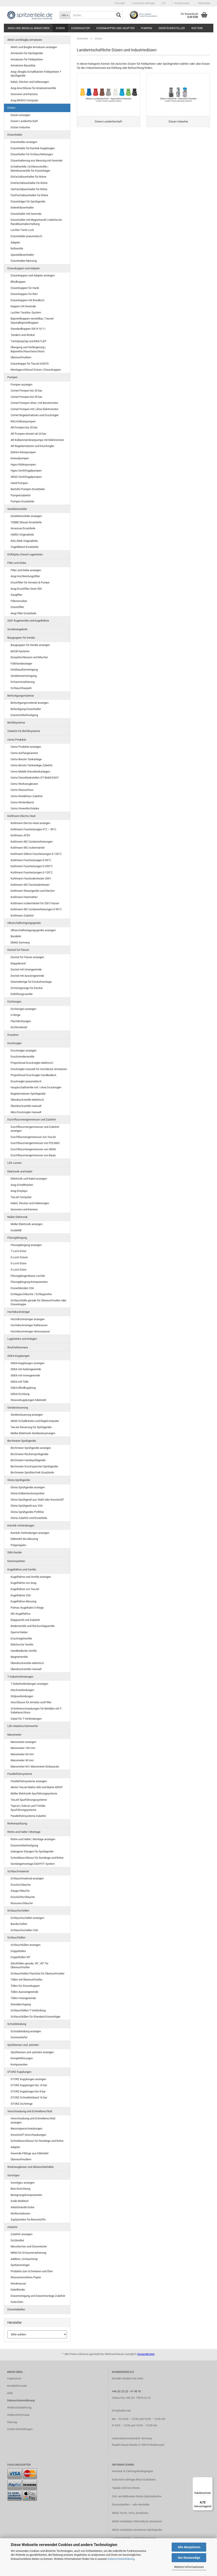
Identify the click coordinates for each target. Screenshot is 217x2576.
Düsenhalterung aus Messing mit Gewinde (36, 160)
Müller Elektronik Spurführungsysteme (34, 1793)
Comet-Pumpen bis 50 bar (26, 396)
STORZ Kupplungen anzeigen (28, 2079)
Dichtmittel (17, 2240)
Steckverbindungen (22, 1690)
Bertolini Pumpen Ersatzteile (28, 489)
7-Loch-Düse (18, 1251)
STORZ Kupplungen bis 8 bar (28, 2091)
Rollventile (17, 248)
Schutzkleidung (16, 2024)
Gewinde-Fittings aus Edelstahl (29, 2153)
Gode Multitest (20, 2201)
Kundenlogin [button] (180, 3)
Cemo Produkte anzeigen (26, 746)
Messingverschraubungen (26, 2128)
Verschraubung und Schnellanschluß (29, 2111)
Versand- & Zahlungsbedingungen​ (132, 2471)
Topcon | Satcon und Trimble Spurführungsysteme (28, 1807)
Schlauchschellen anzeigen (27, 1917)
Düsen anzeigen (20, 115)
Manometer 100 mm (23, 1748)
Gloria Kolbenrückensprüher (27, 1493)
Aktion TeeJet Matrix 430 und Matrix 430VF (37, 1787)
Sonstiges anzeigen (23, 2182)
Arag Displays (19, 1190)
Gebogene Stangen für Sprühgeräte (32, 1851)
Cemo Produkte (16, 739)
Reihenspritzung (17, 1823)
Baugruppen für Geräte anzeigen (30, 645)
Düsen (60, 28)
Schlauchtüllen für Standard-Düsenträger (35, 2016)
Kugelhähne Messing (23, 1601)
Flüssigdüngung (17, 1237)
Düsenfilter (17, 607)
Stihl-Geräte (14, 1552)
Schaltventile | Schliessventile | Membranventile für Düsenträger (30, 168)
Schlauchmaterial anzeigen (27, 1878)
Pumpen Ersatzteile (22, 501)
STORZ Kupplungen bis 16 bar (29, 2085)
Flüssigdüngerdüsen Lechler (28, 1275)
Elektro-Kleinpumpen (23, 452)
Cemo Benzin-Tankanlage (26, 759)
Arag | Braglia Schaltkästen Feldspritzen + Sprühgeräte (36, 73)
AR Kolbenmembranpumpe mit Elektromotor (37, 440)
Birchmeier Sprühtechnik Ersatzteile (32, 1472)
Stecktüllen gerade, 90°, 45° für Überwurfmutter (29, 1965)
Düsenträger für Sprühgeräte (28, 201)
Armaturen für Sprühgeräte (27, 53)
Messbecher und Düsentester (29, 2246)
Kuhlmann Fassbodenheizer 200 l (31, 878)
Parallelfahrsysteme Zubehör (28, 1816)
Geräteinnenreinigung (24, 675)
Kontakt (119, 3)
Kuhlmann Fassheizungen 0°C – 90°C (33, 829)
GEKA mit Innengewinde (25, 1375)
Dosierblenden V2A (22, 1288)
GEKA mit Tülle (20, 1381)
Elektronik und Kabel (19, 1171)
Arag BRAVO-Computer (24, 100)
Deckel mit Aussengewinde (27, 975)
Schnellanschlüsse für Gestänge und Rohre (37, 1857)
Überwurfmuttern (21, 357)
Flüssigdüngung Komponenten (29, 1281)
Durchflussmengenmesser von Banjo (33, 1155)
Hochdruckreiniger (18, 1311)
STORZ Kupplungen (19, 2071)
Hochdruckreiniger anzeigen (28, 1319)
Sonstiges (13, 2175)
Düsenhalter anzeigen (24, 142)
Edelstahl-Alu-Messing (24, 1538)
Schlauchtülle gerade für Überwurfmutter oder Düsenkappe (38, 1302)
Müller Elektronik (17, 1217)
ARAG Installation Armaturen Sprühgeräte (137, 2529)
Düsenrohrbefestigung (24, 715)
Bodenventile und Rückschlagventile (33, 1626)
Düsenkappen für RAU (24, 294)
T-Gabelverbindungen (20, 1676)
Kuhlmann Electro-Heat (21, 816)
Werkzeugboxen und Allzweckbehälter (30, 2167)
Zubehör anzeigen (21, 2234)
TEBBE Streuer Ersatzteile (26, 522)
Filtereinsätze (19, 601)
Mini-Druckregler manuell (26, 1112)
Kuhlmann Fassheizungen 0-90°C (31, 860)
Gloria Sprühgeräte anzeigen (28, 1487)
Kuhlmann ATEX (20, 835)
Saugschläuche (20, 1890)
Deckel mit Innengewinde (26, 969)
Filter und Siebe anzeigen (26, 570)
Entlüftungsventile (22, 994)
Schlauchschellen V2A (24, 1930)
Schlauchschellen (18, 1910)
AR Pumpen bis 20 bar (24, 427)
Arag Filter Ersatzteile (23, 613)
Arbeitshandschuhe (22, 2207)
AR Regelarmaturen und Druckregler (32, 446)
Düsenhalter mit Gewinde (26, 213)
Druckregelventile (21, 1638)
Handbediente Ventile (24, 1650)
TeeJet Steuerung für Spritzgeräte (31, 1427)
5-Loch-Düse (18, 1269)
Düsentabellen (16, 2309)
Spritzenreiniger (20, 2265)
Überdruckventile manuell (26, 1106)
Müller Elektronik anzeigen (27, 1224)
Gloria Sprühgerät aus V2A (27, 1505)
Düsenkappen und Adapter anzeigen (33, 275)
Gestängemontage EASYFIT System (33, 1863)
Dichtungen (14, 1001)
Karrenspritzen (16, 1561)
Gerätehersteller (171, 28)
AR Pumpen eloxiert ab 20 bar (28, 433)
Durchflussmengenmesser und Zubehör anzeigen (35, 1129)
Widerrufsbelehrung (19, 2407)
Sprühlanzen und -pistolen (23, 2044)
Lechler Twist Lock (22, 230)
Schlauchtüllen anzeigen (25, 1944)
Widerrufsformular (18, 2414)
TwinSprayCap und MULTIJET (29, 341)
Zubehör (12, 2227)
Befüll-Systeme (20, 651)
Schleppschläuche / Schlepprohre (31, 1294)
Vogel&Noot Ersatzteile (24, 546)
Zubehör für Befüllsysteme (23, 731)
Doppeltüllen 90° (21, 1957)
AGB (10, 2393)
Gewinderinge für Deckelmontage (31, 981)
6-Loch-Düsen (19, 1257)
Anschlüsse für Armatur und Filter (31, 1702)
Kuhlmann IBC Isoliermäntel (27, 847)
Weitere (197, 28)
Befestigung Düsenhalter (26, 709)
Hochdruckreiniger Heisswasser (30, 1331)
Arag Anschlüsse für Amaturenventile (33, 88)
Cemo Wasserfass (22, 789)
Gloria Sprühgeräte (18, 1480)
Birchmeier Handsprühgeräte (28, 1460)
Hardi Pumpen (19, 483)
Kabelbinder (18, 2289)
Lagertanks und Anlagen (22, 1338)
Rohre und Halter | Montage (23, 1831)
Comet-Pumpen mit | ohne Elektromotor (34, 409)
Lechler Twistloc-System (26, 312)
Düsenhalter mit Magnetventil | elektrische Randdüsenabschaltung (36, 222)
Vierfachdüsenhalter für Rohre (29, 189)
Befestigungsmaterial (20, 695)
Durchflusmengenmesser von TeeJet (33, 1137)
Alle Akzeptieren (189, 2547)
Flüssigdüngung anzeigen (26, 1245)
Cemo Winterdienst (22, 802)
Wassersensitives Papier (26, 2277)
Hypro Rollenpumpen (23, 464)
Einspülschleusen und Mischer (29, 657)
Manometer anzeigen (23, 1742)
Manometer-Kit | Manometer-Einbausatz (35, 1766)
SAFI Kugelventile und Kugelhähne (28, 620)
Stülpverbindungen (22, 1696)
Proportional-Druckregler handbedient (33, 1075)
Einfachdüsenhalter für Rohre (28, 176)
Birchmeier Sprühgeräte (21, 1440)
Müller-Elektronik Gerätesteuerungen (33, 1433)
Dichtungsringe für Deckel (27, 988)
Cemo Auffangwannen (24, 753)
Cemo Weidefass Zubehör (27, 796)
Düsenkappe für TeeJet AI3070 (30, 363)
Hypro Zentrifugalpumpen (26, 470)
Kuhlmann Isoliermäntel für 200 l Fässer (35, 903)
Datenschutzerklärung (121, 2558)
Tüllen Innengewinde (23, 1998)
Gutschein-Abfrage (142, 3)
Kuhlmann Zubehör (22, 915)
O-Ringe (15, 1015)
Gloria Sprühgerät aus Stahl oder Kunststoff (37, 1499)
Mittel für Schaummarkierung (28, 2252)
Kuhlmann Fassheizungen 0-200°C (31, 866)
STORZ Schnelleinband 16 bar (29, 2097)
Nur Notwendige (189, 2557)
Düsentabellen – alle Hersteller (131, 2504)
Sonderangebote (17, 629)
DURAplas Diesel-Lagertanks (25, 554)
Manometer (14, 1734)
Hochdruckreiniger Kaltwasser (29, 1325)
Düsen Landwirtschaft (24, 121)
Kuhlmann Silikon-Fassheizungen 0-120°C (36, 854)
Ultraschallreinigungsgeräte (24, 922)
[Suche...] (64, 15)
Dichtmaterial (19, 1027)
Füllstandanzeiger (21, 663)
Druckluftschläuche (23, 1897)
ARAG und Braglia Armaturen (28, 28)
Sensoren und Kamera (24, 94)
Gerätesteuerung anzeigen (27, 1414)
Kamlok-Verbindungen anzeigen (30, 1532)
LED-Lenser (14, 1162)
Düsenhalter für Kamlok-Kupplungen (33, 148)
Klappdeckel (18, 963)
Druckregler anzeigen (23, 1050)
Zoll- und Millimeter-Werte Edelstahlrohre (137, 2496)
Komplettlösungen (22, 2058)
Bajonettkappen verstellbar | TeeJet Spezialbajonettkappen (32, 320)
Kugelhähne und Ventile (21, 1569)
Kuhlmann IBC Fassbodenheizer (30, 884)
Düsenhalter (80, 28)
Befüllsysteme (16, 722)
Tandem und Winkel (23, 335)
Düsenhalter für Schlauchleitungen (32, 154)
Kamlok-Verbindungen (20, 1525)
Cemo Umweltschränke (25, 808)
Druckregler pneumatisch (26, 1081)
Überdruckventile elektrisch (27, 1099)
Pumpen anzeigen (21, 384)
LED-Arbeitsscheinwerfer (22, 1726)
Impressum (14, 2378)
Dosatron (13, 1034)
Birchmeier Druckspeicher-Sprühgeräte (34, 1466)
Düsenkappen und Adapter (115, 28)
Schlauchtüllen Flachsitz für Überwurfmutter (37, 1973)
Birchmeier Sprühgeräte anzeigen (31, 1447)
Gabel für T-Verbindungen (26, 1718)
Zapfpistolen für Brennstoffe (28, 2219)
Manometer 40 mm (22, 1760)
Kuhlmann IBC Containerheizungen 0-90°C (36, 909)
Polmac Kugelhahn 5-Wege (27, 1607)
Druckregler (14, 1043)
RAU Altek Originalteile (24, 540)
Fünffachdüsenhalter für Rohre (29, 195)
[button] (163, 3)
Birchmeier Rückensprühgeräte (29, 1454)
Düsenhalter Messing (24, 260)
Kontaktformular (17, 2385)
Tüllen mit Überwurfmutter (26, 1979)
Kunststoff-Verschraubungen (28, 2134)
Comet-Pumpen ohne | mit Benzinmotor (34, 402)
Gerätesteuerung (17, 1407)
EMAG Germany (20, 942)
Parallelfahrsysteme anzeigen (29, 1781)
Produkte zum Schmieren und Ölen (32, 2271)
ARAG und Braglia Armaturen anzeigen (34, 47)
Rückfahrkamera (17, 1347)
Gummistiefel (19, 2037)
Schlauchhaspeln (21, 688)
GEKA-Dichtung (20, 1394)
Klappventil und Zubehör (25, 1620)
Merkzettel (203, 3)
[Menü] (210, 2479)
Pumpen (146, 28)
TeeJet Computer (21, 1197)
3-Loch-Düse (18, 1263)
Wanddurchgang (21, 2004)
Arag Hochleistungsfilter (25, 576)
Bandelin (16, 936)
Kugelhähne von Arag (23, 1582)
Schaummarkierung (23, 681)
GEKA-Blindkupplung (23, 1387)
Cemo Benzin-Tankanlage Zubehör (31, 765)
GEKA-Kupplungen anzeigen (27, 1363)
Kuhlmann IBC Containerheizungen (32, 841)
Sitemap (12, 2422)
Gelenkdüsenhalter (22, 207)
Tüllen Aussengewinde (24, 1991)
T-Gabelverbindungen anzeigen (29, 1683)
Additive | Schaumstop (24, 2259)
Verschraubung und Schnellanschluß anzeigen (33, 2120)
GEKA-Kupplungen (18, 1355)
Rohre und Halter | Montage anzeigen (33, 1839)
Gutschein (17, 2301)
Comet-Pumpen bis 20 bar (26, 390)
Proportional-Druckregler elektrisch (32, 1062)
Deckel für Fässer (18, 949)
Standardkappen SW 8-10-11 (28, 328)
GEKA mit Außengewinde (26, 1369)
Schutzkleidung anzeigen (26, 2031)
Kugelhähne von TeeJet (25, 1589)
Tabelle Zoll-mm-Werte (126, 2488)
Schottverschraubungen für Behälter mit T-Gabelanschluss (36, 1710)
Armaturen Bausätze (23, 65)
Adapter (15, 242)
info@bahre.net (121, 2410)
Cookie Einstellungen (20, 2429)
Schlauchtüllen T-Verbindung (28, 2010)
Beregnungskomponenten (26, 2195)
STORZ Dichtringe (22, 2103)
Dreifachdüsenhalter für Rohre (29, 183)
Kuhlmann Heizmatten (24, 897)
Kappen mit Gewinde (23, 306)
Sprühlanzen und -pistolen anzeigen (32, 2052)
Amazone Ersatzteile (23, 528)
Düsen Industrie (20, 127)
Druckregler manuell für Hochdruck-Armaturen (39, 1069)
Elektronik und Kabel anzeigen (29, 1178)
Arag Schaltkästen (22, 1184)
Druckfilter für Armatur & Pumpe (30, 582)
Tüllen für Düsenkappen (25, 1985)
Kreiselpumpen (20, 458)
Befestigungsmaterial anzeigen (30, 702)
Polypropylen (18, 1545)
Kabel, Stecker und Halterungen (30, 81)
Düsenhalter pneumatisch (26, 236)
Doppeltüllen (18, 1951)
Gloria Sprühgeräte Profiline (27, 1512)
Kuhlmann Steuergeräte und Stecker (33, 890)
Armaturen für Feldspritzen (27, 59)
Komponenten (19, 2064)
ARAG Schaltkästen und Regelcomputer (35, 1421)
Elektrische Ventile (22, 1644)
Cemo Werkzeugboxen (24, 783)
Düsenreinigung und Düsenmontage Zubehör (38, 2295)
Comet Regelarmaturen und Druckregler (35, 415)
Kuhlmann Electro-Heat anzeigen (30, 823)
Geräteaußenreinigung (24, 669)
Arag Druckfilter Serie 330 (26, 588)
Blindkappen (18, 281)
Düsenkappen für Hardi (25, 288)
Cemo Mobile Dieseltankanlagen (30, 771)
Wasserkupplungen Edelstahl (28, 1400)
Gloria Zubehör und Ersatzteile (29, 1518)
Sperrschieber (19, 1632)
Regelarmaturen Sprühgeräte (28, 1093)
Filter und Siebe (16, 562)
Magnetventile (19, 1656)
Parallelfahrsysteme (19, 1773)
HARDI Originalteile (22, 534)
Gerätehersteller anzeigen (26, 516)
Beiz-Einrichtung (20, 2188)
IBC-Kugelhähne (20, 1613)
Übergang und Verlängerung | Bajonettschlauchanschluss (28, 349)
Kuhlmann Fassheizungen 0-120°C (31, 872)
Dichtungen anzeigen (23, 1009)
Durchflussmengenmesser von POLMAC (35, 1143)
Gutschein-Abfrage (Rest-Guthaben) (134, 2479)
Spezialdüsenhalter (22, 254)
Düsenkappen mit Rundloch (27, 300)
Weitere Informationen (189, 2567)
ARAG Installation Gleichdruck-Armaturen (137, 2521)
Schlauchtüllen (16, 1937)
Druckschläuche (21, 1884)
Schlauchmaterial (18, 1871)
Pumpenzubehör (20, 495)
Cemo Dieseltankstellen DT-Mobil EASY (35, 777)
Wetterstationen (20, 2213)
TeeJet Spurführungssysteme (29, 1799)
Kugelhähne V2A (21, 1595)
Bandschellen (19, 1924)
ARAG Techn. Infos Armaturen (130, 2513)
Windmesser (18, 2283)
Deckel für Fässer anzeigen (27, 957)
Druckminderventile (22, 1056)
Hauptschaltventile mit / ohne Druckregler (36, 1087)
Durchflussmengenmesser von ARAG (33, 1149)
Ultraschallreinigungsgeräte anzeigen (33, 930)
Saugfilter (16, 594)
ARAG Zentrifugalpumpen (26, 476)
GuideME (16, 1230)
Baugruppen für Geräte (21, 637)
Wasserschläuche (22, 1903)
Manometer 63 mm (22, 1754)
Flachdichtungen (21, 1021)
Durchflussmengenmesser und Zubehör (31, 1119)
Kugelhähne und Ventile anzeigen (31, 1576)
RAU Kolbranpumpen (23, 421)
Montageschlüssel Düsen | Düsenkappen (36, 369)
